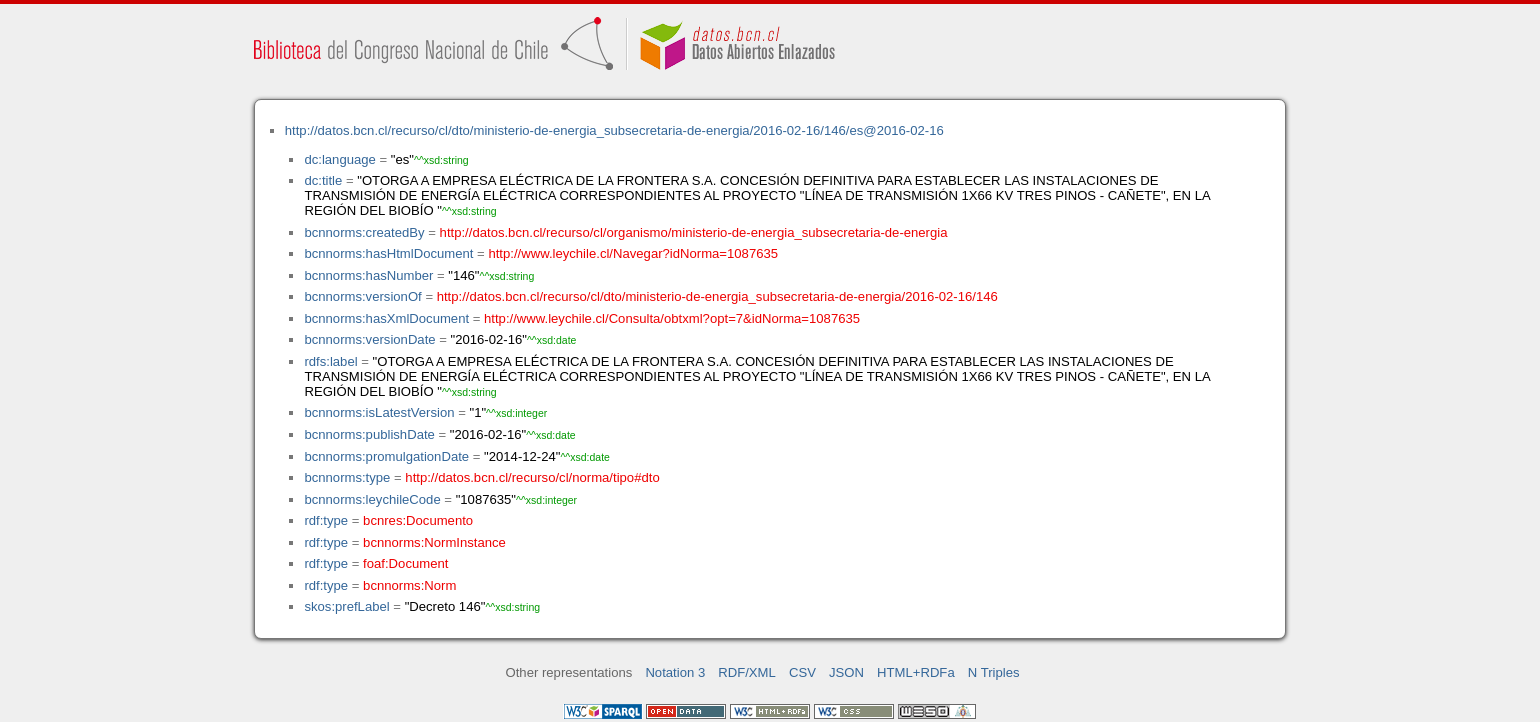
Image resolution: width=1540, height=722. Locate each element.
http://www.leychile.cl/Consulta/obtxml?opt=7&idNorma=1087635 (672, 318)
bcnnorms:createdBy (364, 232)
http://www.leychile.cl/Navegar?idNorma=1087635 (633, 253)
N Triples (994, 672)
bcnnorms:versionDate (369, 339)
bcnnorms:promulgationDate (386, 456)
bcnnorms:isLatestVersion (379, 412)
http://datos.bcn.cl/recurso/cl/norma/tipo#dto (532, 477)
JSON (846, 672)
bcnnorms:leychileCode (372, 499)
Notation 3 (675, 672)
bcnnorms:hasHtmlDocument (388, 253)
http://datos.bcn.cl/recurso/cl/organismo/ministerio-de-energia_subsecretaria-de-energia (694, 232)
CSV (802, 672)
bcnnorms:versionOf (362, 296)
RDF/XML (747, 672)
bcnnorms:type (347, 477)
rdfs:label (330, 361)
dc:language (339, 159)
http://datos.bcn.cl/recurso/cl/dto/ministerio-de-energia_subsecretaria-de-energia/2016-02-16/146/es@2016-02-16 (614, 130)
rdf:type (326, 520)
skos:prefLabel (346, 606)
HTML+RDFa (916, 672)
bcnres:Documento (418, 520)
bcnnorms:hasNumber (368, 275)
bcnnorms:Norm (409, 585)
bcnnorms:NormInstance (434, 542)
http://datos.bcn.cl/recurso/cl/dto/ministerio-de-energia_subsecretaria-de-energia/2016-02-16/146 (717, 296)
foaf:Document (405, 563)
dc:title (323, 180)
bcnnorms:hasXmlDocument (386, 318)
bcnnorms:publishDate (369, 434)
